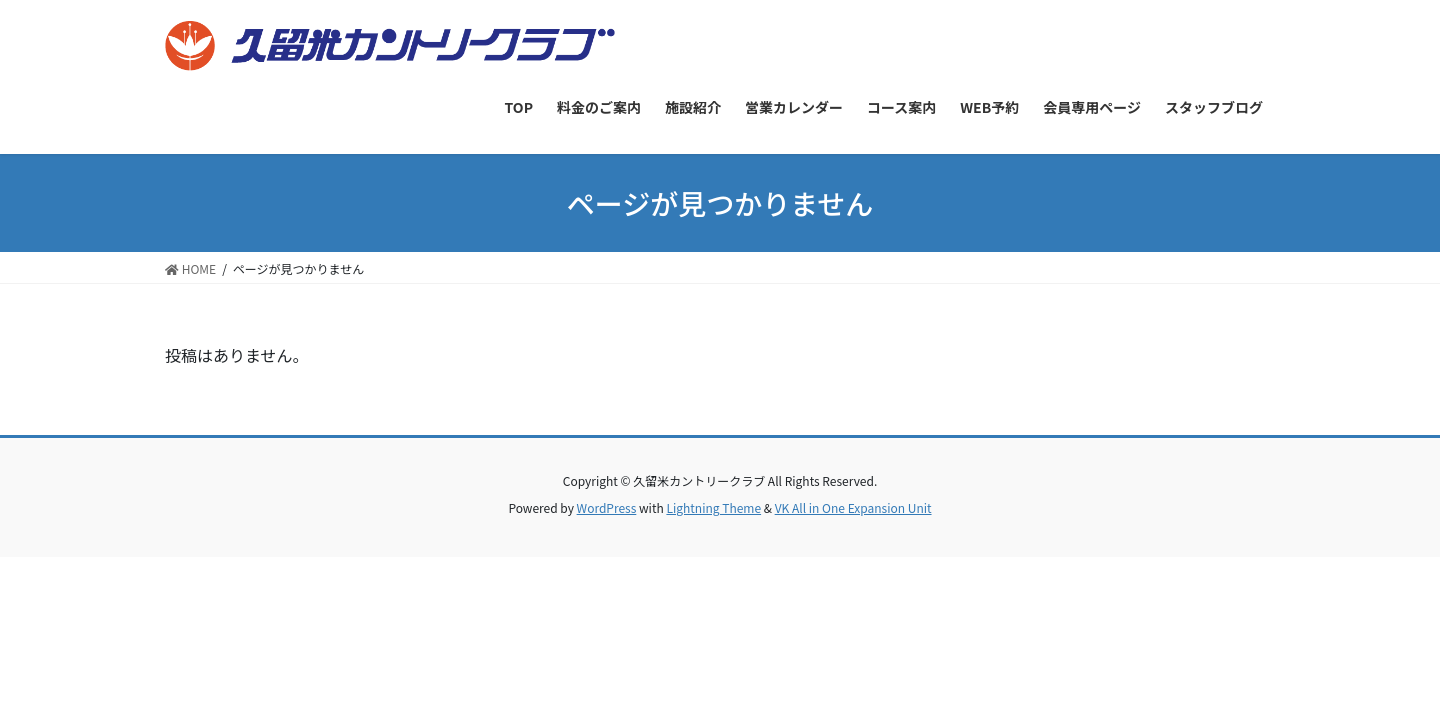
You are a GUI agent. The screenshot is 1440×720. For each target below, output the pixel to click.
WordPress (607, 507)
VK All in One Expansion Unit (853, 507)
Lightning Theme (713, 507)
